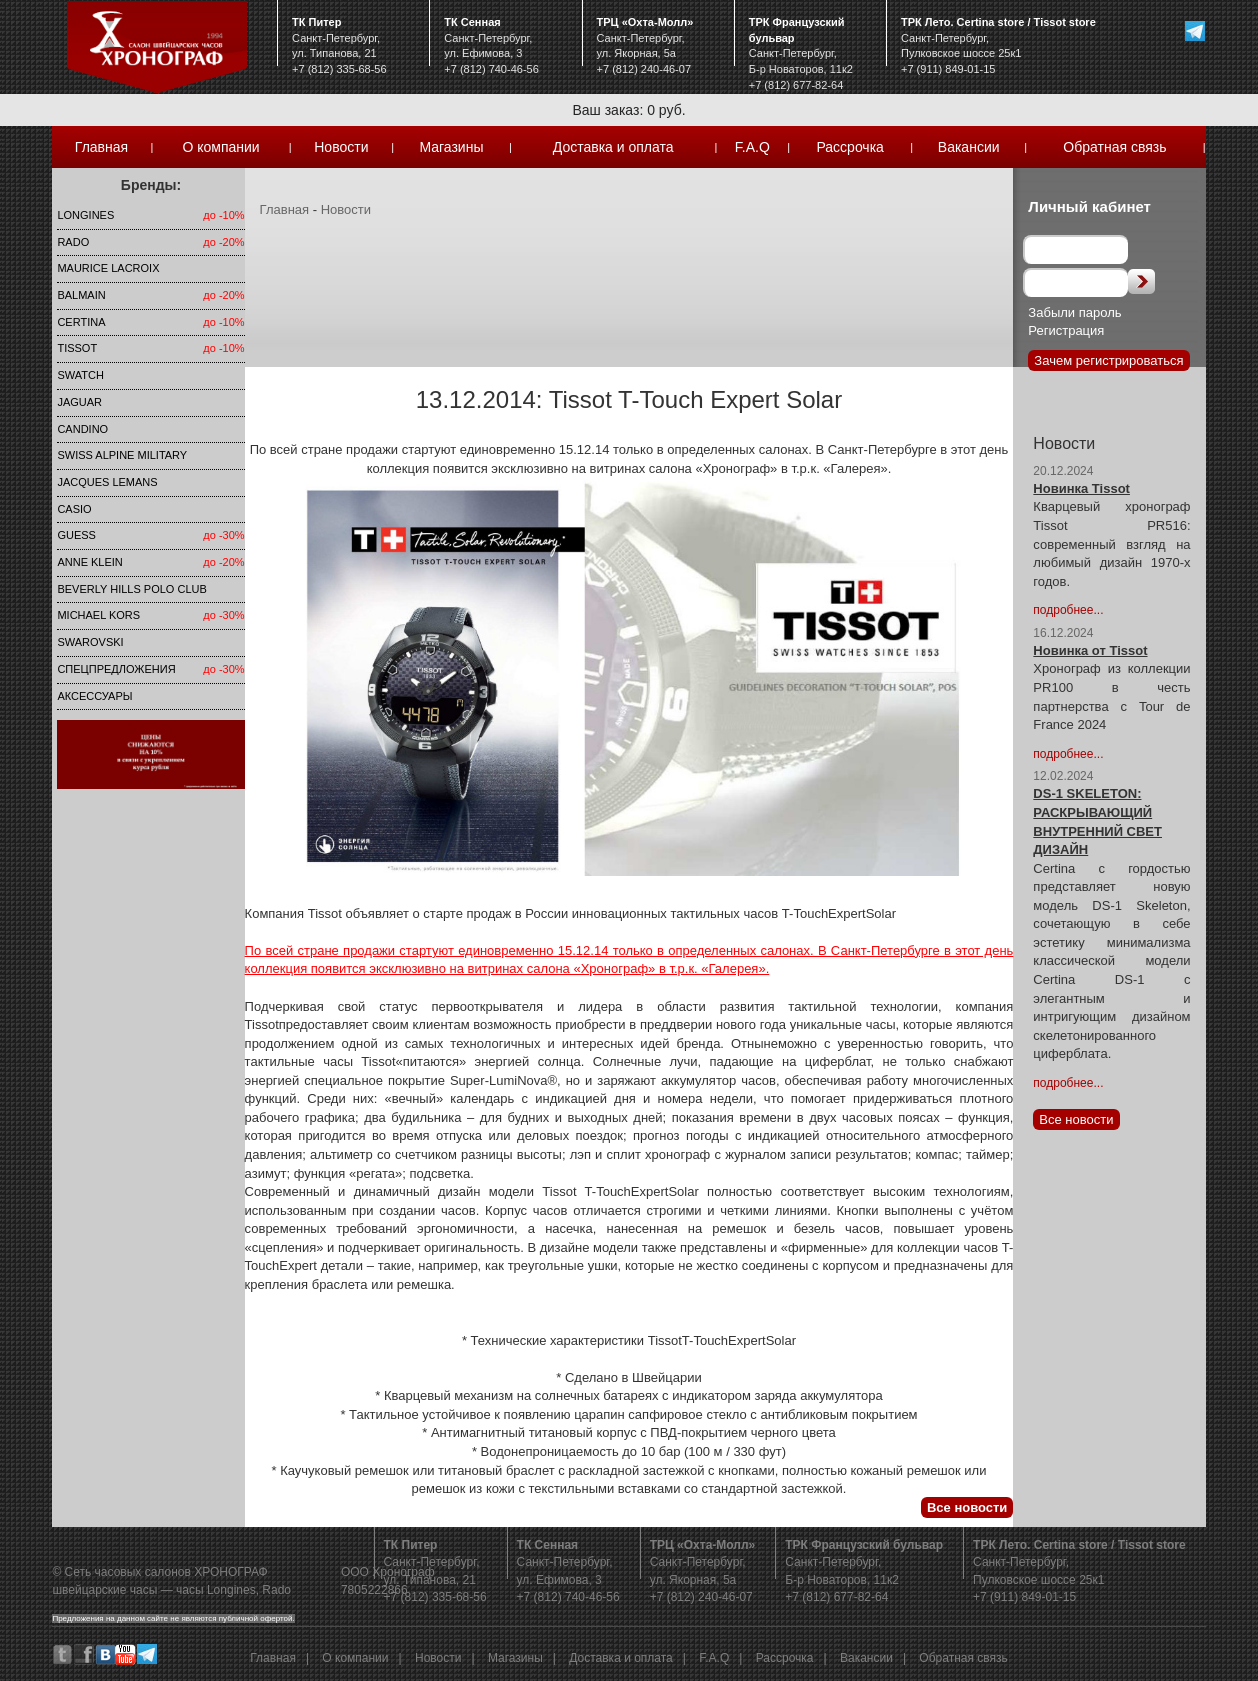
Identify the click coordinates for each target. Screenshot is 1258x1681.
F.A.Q (752, 147)
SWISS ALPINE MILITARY (122, 455)
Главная (101, 147)
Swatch (80, 375)
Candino (82, 429)
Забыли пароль (1074, 312)
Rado (73, 242)
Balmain (81, 295)
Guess (76, 535)
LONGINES (85, 215)
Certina (81, 322)
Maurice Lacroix (108, 268)
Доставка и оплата (613, 147)
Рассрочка (849, 147)
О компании (220, 147)
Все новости (967, 1507)
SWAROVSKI (90, 642)
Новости (341, 147)
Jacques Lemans (107, 482)
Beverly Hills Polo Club (131, 589)
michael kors (98, 615)
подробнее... (1068, 610)
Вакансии (969, 147)
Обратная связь (1114, 147)
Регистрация (1066, 330)
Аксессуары (94, 696)
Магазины (451, 147)
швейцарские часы (104, 1590)
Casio (74, 509)
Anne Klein (89, 562)
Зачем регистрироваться (1108, 360)
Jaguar (79, 402)
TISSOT (77, 348)
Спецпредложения (116, 669)
